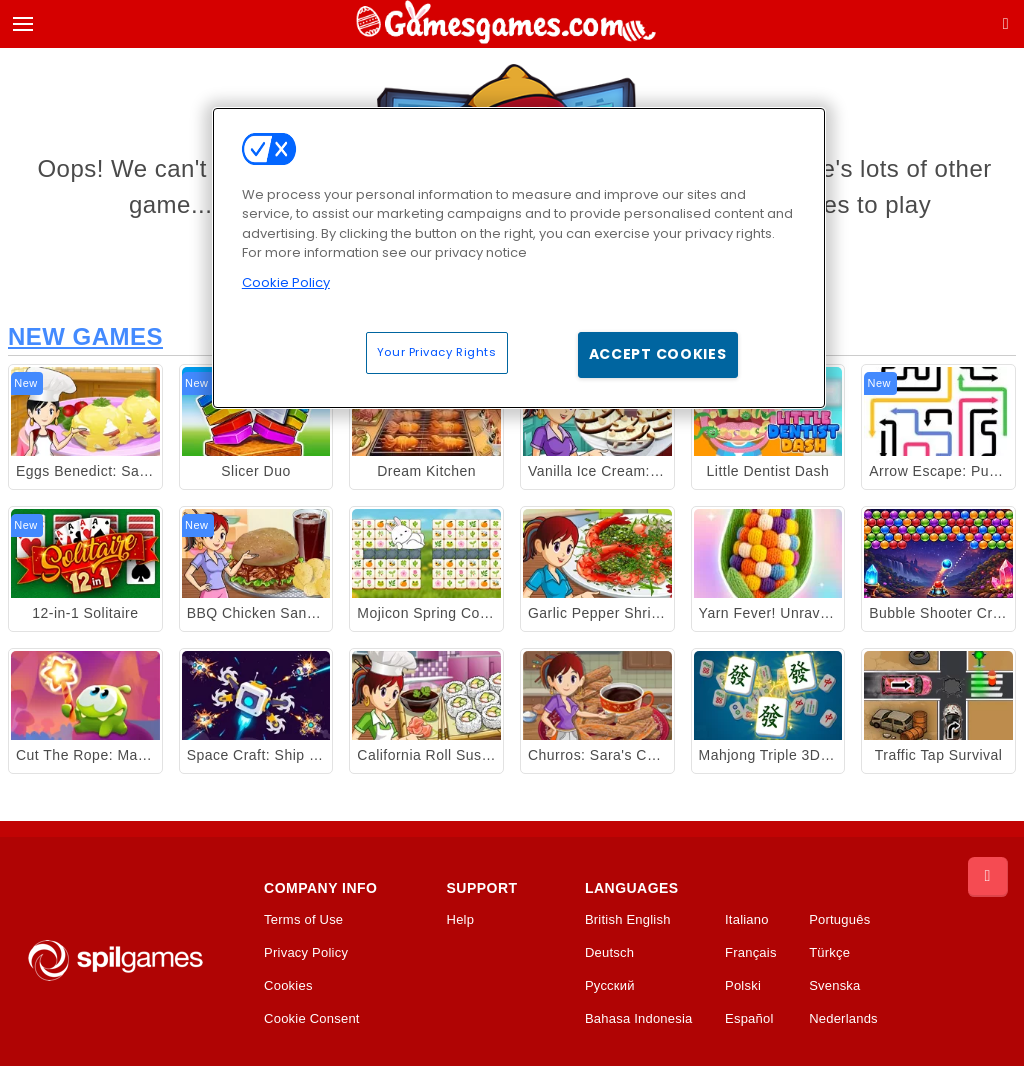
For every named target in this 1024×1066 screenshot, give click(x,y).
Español (749, 1019)
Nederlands (843, 1019)
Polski (743, 986)
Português (839, 920)
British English (628, 920)
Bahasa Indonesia (639, 1019)
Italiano (747, 920)
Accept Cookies (658, 354)
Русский (610, 986)
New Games (85, 336)
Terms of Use (303, 920)
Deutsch (609, 953)
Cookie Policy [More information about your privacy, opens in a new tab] (286, 282)
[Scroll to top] (988, 877)
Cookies (288, 986)
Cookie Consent (312, 1019)
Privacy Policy (306, 953)
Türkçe (829, 953)
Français (751, 953)
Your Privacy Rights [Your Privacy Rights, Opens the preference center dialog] (437, 352)
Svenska (834, 986)
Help (461, 920)
